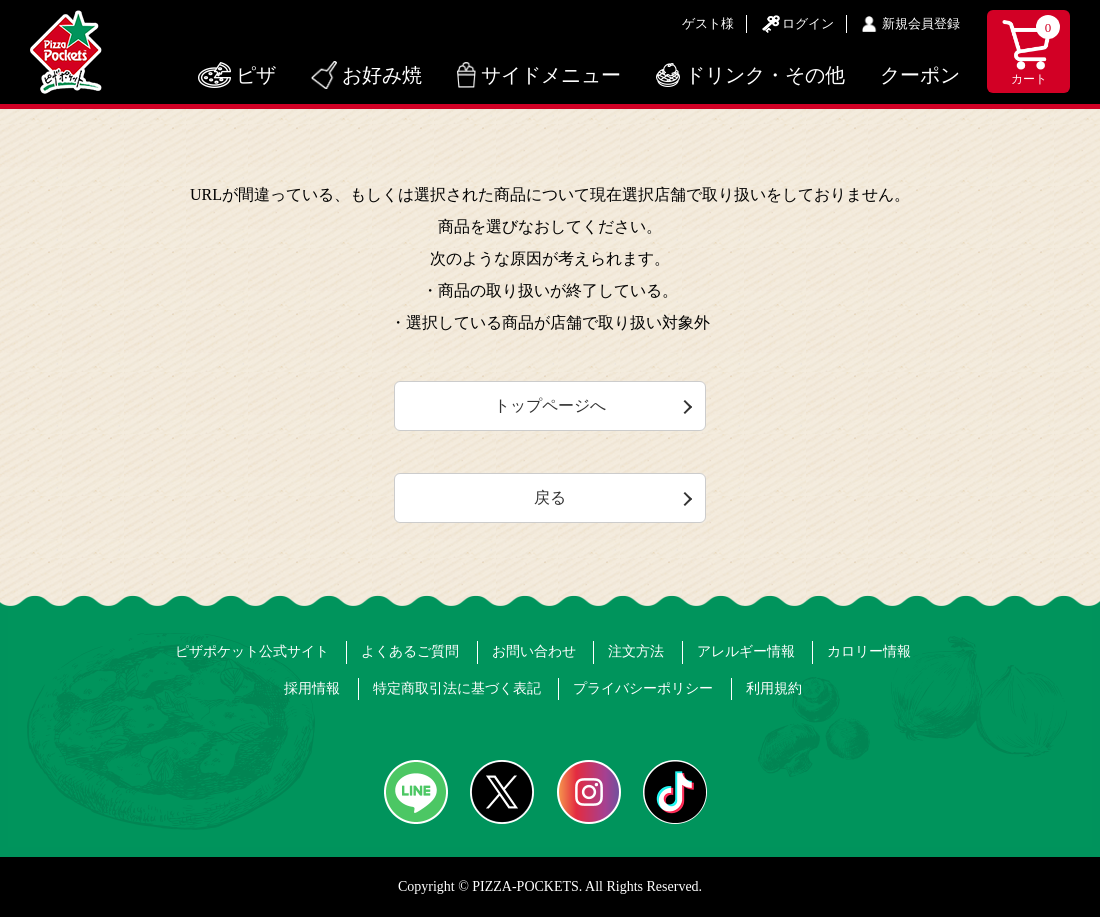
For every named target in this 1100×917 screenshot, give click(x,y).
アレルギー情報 (746, 651)
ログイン (808, 23)
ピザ (256, 75)
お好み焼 (382, 75)
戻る (550, 497)
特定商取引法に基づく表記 (457, 688)
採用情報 (312, 688)
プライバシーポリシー (643, 688)
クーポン (920, 75)
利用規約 (774, 688)
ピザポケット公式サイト (252, 651)
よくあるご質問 (410, 651)
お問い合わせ (534, 651)
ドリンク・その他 (765, 75)
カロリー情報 (869, 651)
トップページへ (550, 405)
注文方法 (636, 651)
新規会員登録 (921, 23)
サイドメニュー (551, 75)
